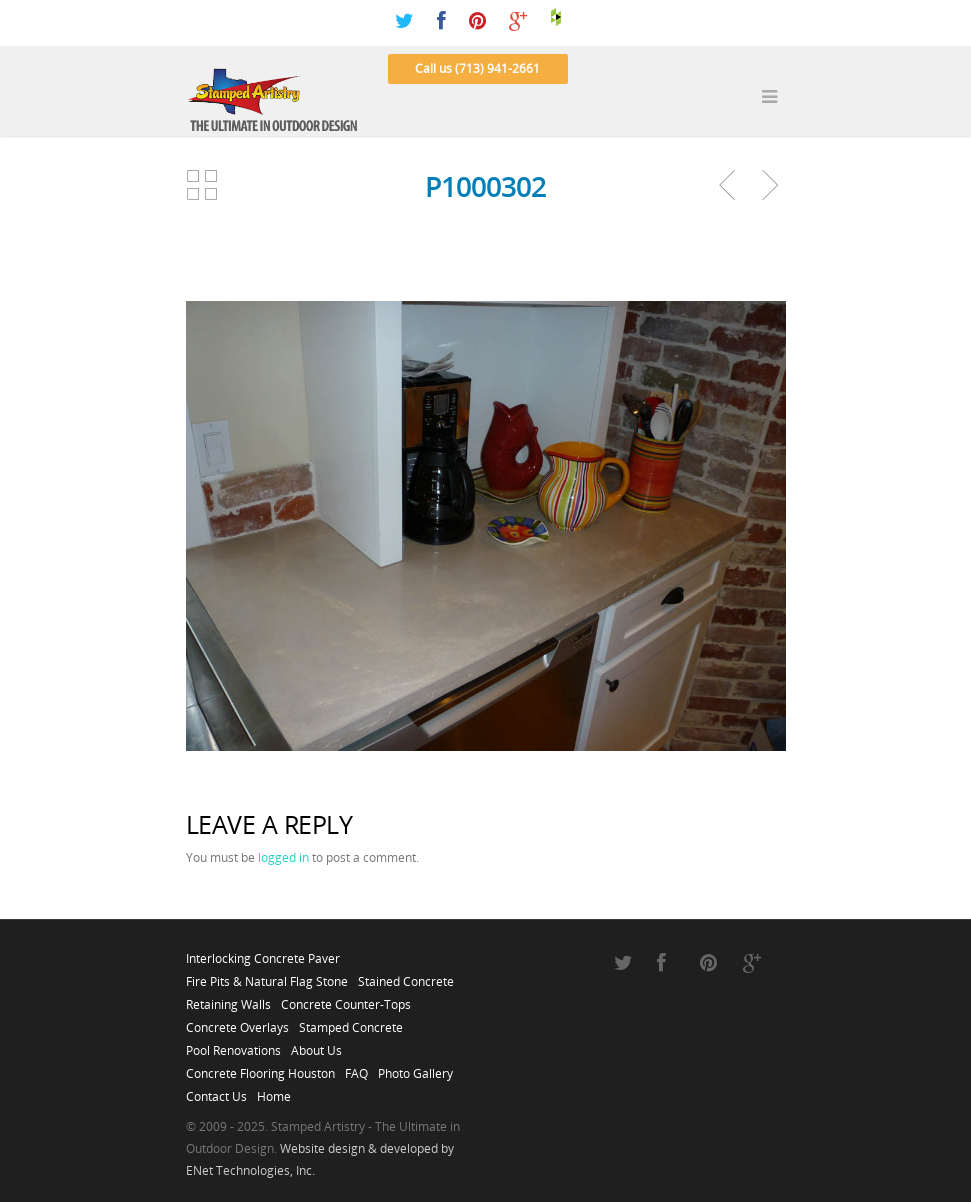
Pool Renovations (233, 1045)
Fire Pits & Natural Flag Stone (267, 976)
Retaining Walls (228, 999)
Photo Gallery (415, 1068)
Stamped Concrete (351, 1022)
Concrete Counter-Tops (346, 999)
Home (274, 1091)
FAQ (356, 1068)
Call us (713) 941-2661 (477, 68)
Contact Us (216, 1091)
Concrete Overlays (237, 1022)
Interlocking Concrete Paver (263, 953)
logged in (283, 857)
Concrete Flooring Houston (260, 1068)
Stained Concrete (406, 976)
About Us (316, 1045)
